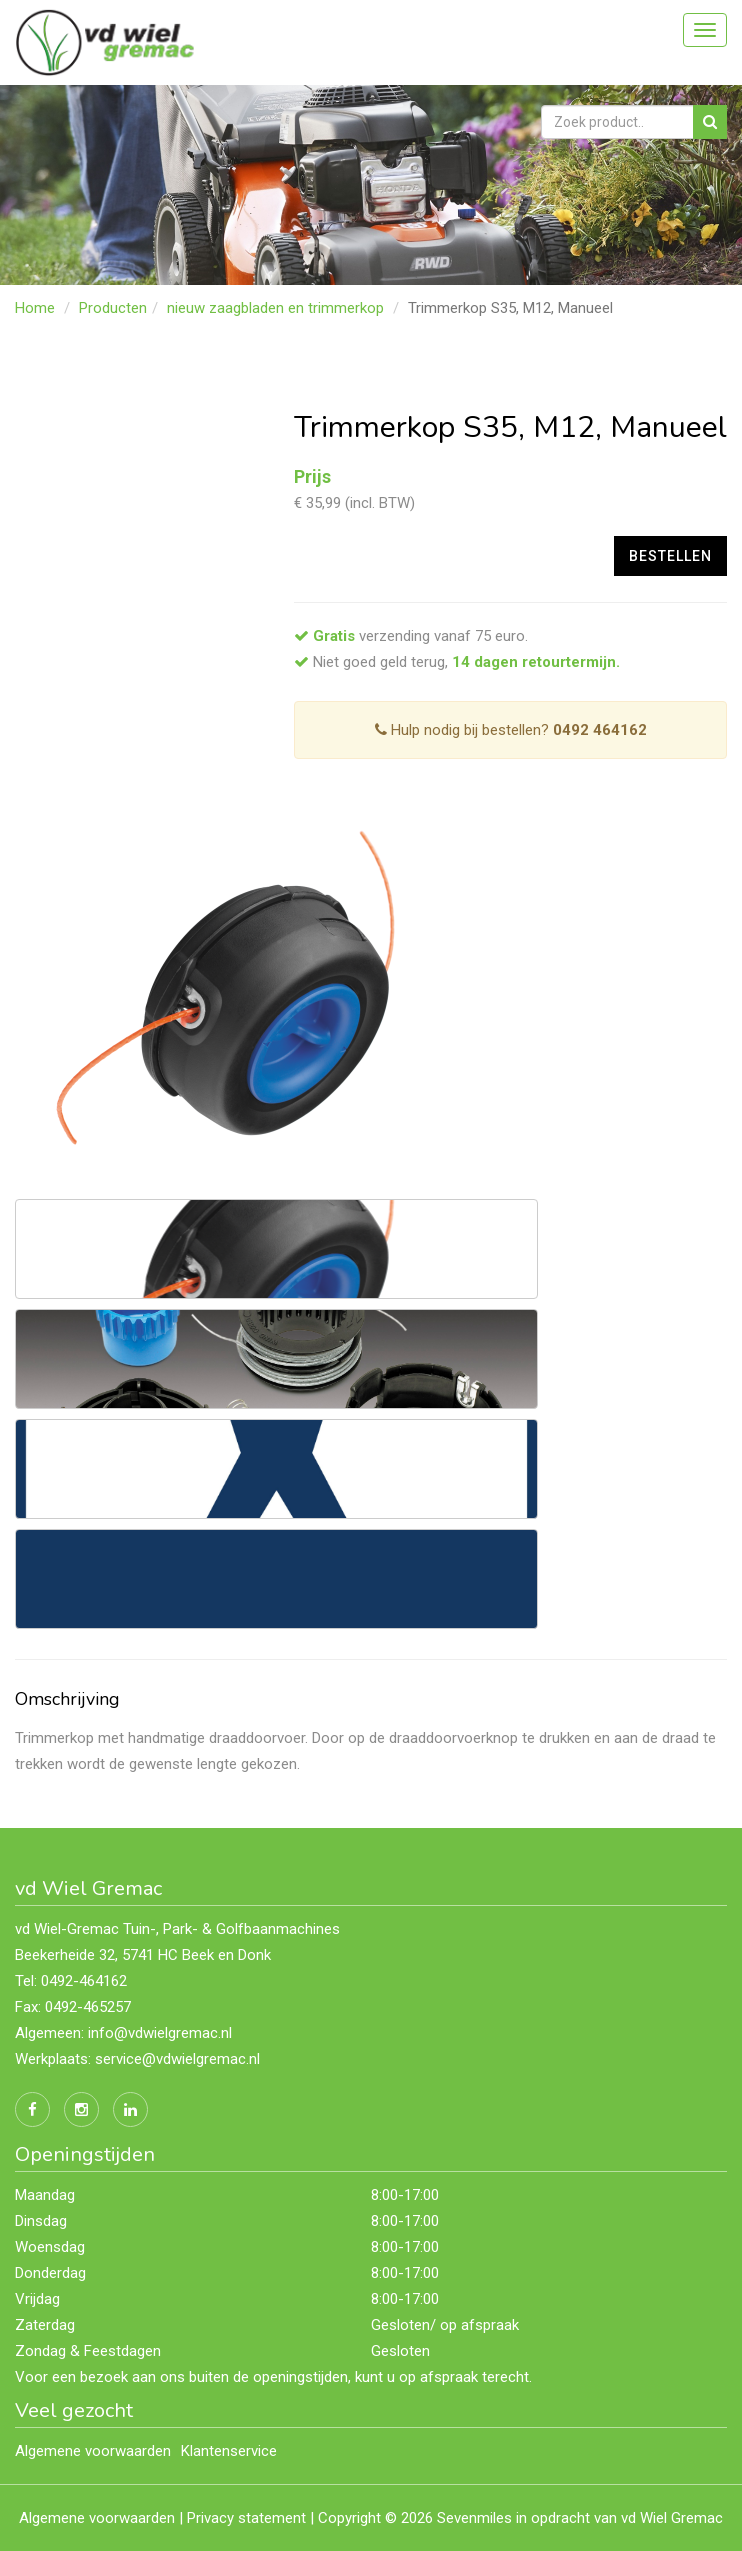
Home (35, 308)
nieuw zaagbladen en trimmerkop (275, 308)
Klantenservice (229, 2451)
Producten (113, 308)
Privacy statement (246, 2518)
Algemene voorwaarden (93, 2451)
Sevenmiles (474, 2518)
